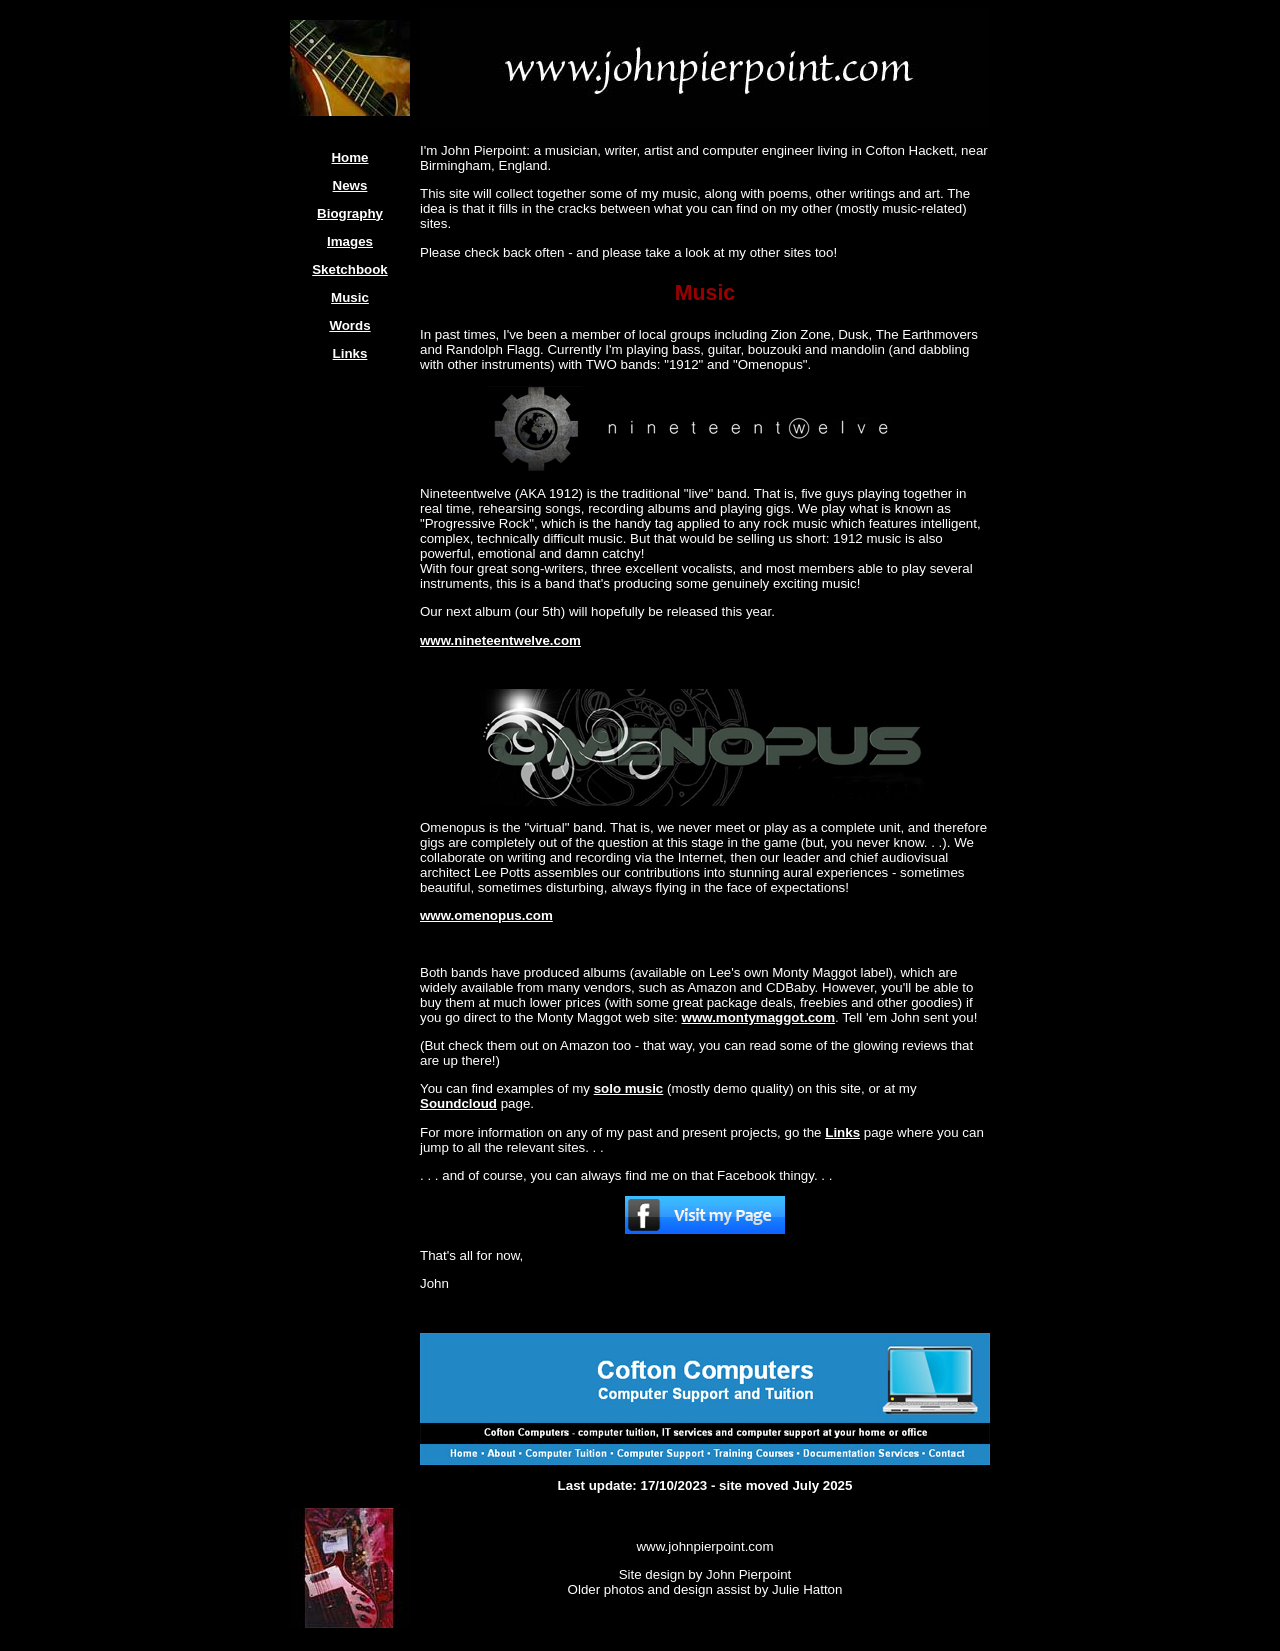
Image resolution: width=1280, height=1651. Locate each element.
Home (349, 157)
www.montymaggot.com (759, 1017)
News (350, 185)
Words (349, 325)
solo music (629, 1088)
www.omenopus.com (486, 915)
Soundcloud (458, 1103)
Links (350, 353)
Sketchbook (350, 269)
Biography (350, 213)
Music (350, 297)
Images (350, 241)
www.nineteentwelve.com (500, 640)
